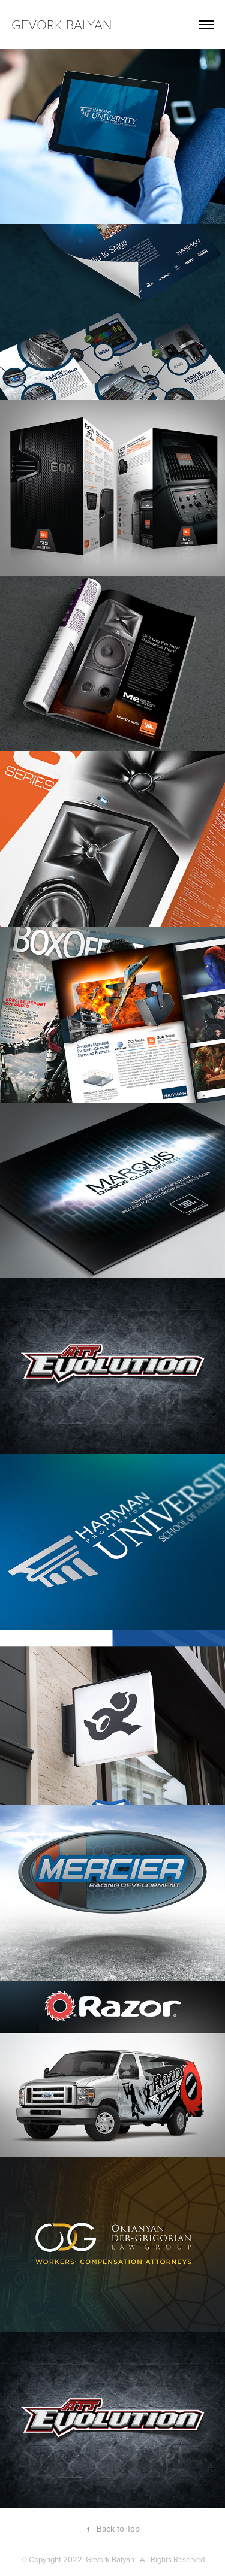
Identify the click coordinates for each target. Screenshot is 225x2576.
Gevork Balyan (63, 24)
